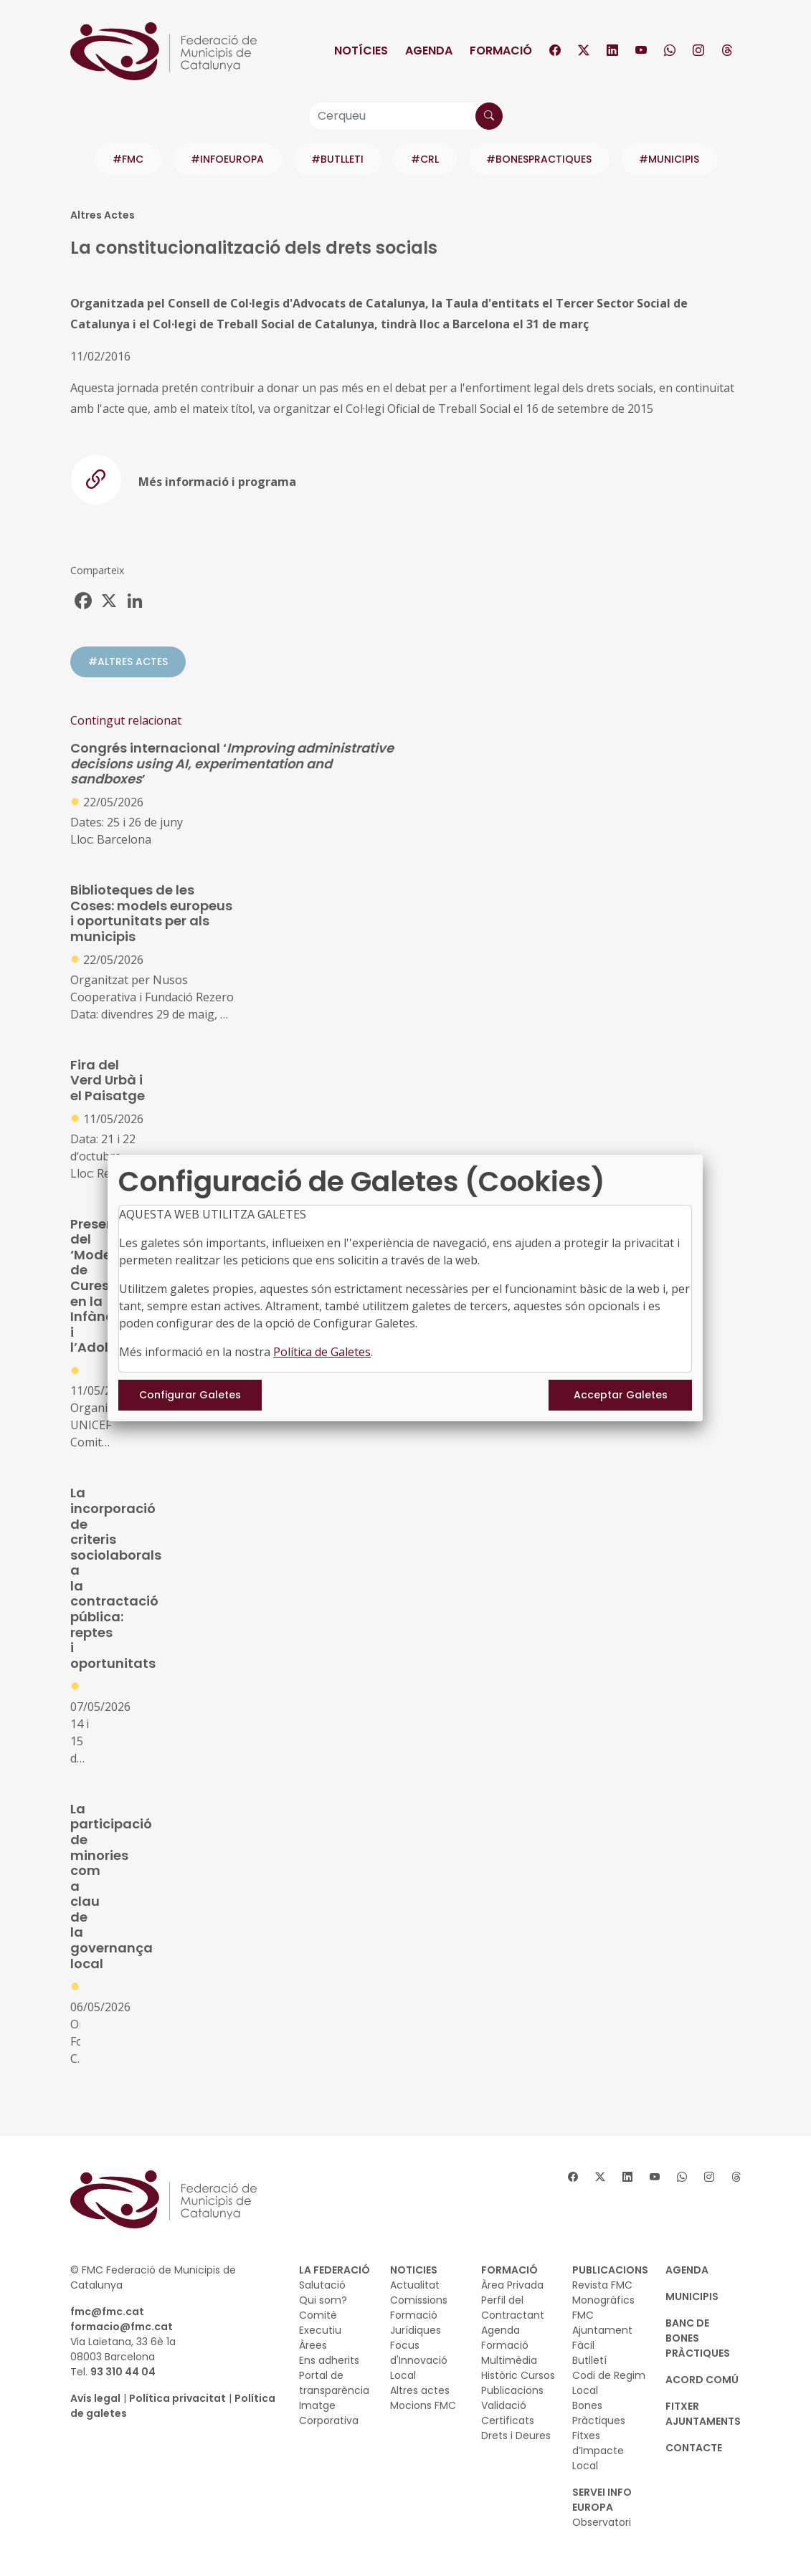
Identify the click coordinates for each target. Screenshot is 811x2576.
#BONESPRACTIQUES (539, 159)
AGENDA (686, 2270)
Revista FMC (602, 2285)
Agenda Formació (504, 2337)
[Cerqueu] (406, 116)
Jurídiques (415, 2330)
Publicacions (512, 2390)
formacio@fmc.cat (121, 2326)
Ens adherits (329, 2360)
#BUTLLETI (337, 159)
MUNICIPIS (691, 2296)
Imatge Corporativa (329, 2413)
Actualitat (415, 2285)
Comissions (418, 2300)
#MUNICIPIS (669, 159)
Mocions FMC (423, 2405)
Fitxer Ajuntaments (703, 2413)
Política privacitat (177, 2398)
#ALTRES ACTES (128, 661)
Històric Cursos (518, 2375)
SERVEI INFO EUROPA (602, 2499)
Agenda (428, 50)
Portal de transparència (334, 2383)
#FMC (128, 159)
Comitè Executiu (320, 2322)
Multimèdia (509, 2360)
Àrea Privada (512, 2285)
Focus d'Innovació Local (418, 2360)
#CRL (425, 159)
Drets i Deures (516, 2435)
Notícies (361, 50)
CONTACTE (693, 2448)
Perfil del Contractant (512, 2307)
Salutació (322, 2285)
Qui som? (323, 2300)
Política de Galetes (322, 1352)
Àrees (313, 2345)
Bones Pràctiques (598, 2413)
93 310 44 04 (123, 2372)
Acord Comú (702, 2379)
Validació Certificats (507, 2413)
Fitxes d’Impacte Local (598, 2450)
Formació (501, 50)
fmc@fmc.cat (107, 2311)
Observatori (601, 2522)
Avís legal (95, 2398)
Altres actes (420, 2390)
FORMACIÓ (509, 2270)
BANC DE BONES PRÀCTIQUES (697, 2338)
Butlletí (589, 2360)
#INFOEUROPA (227, 159)
